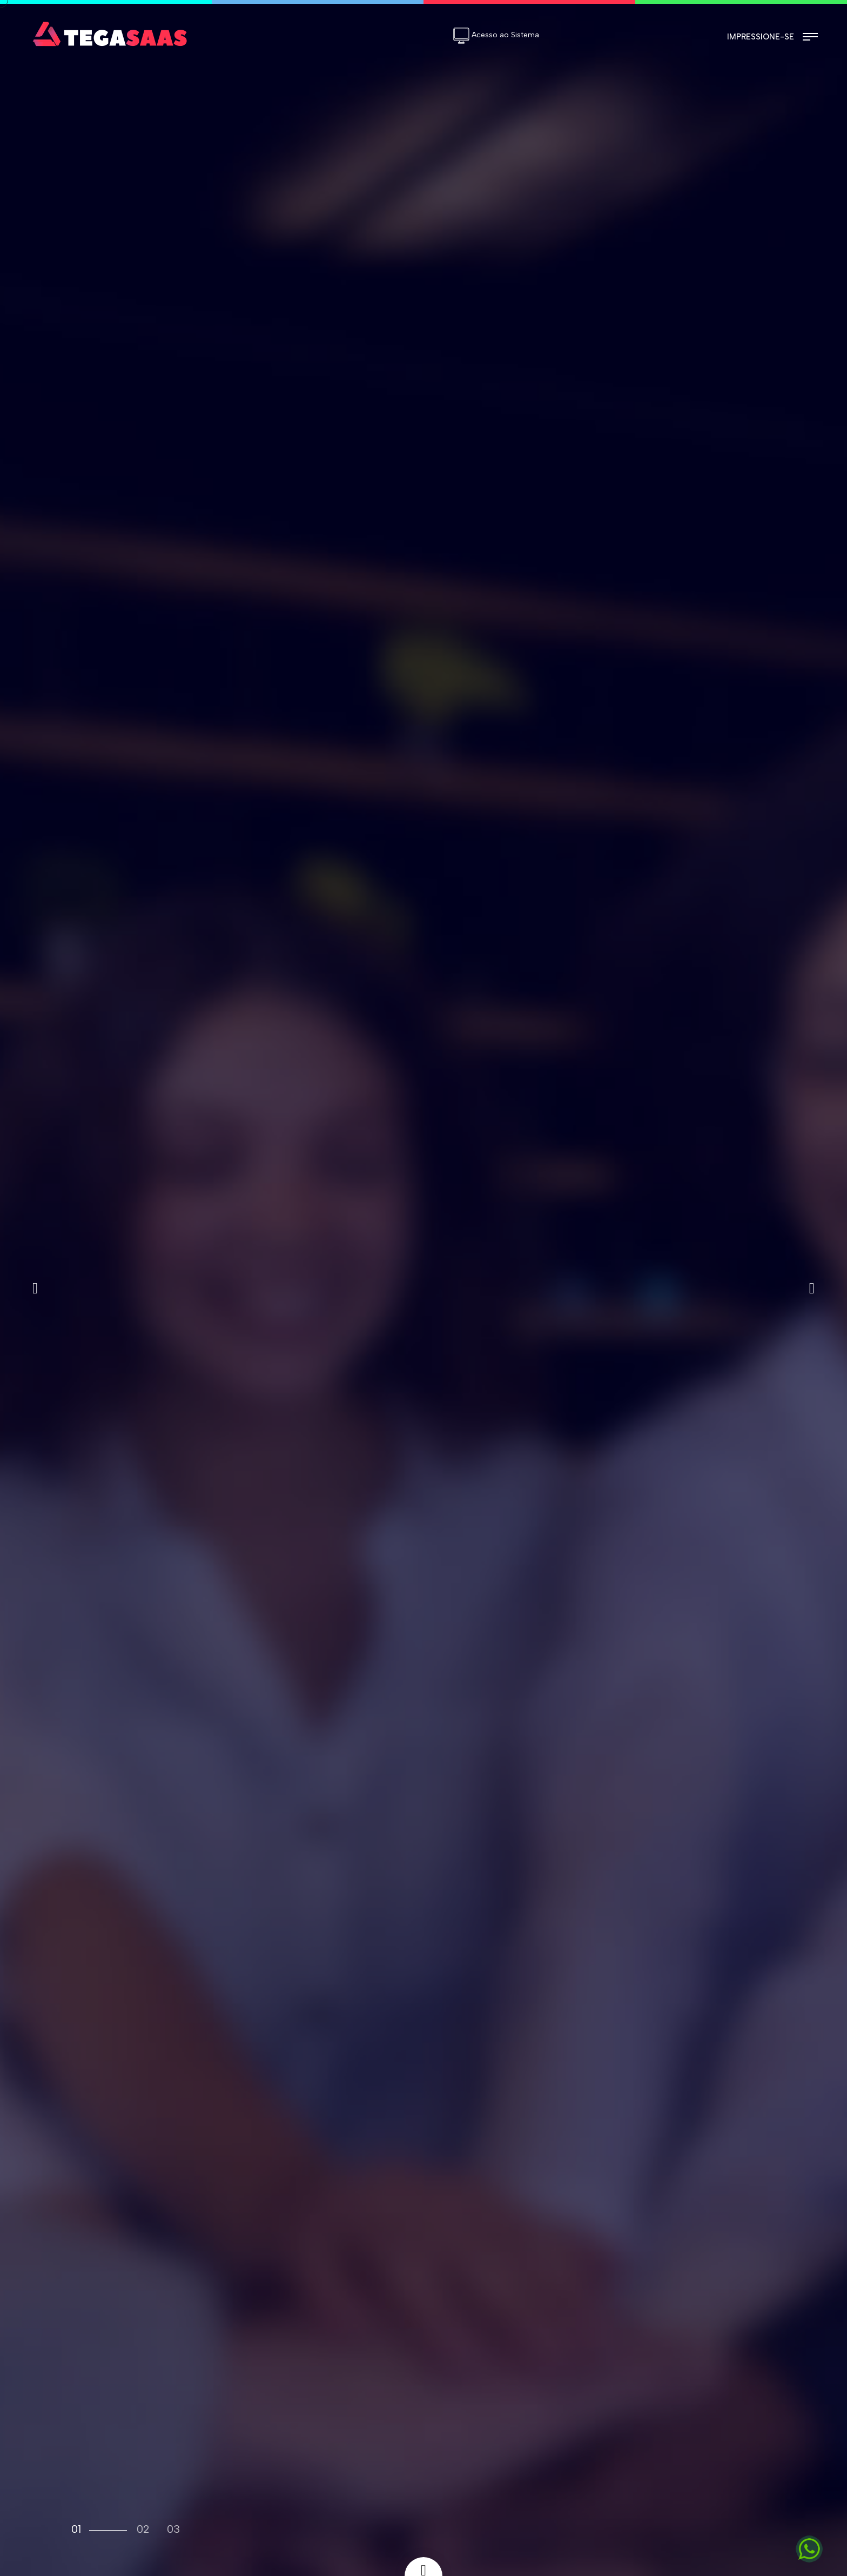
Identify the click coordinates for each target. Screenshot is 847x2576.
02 (143, 2529)
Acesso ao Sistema (496, 34)
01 (76, 2529)
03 (173, 2529)
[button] (35, 1288)
